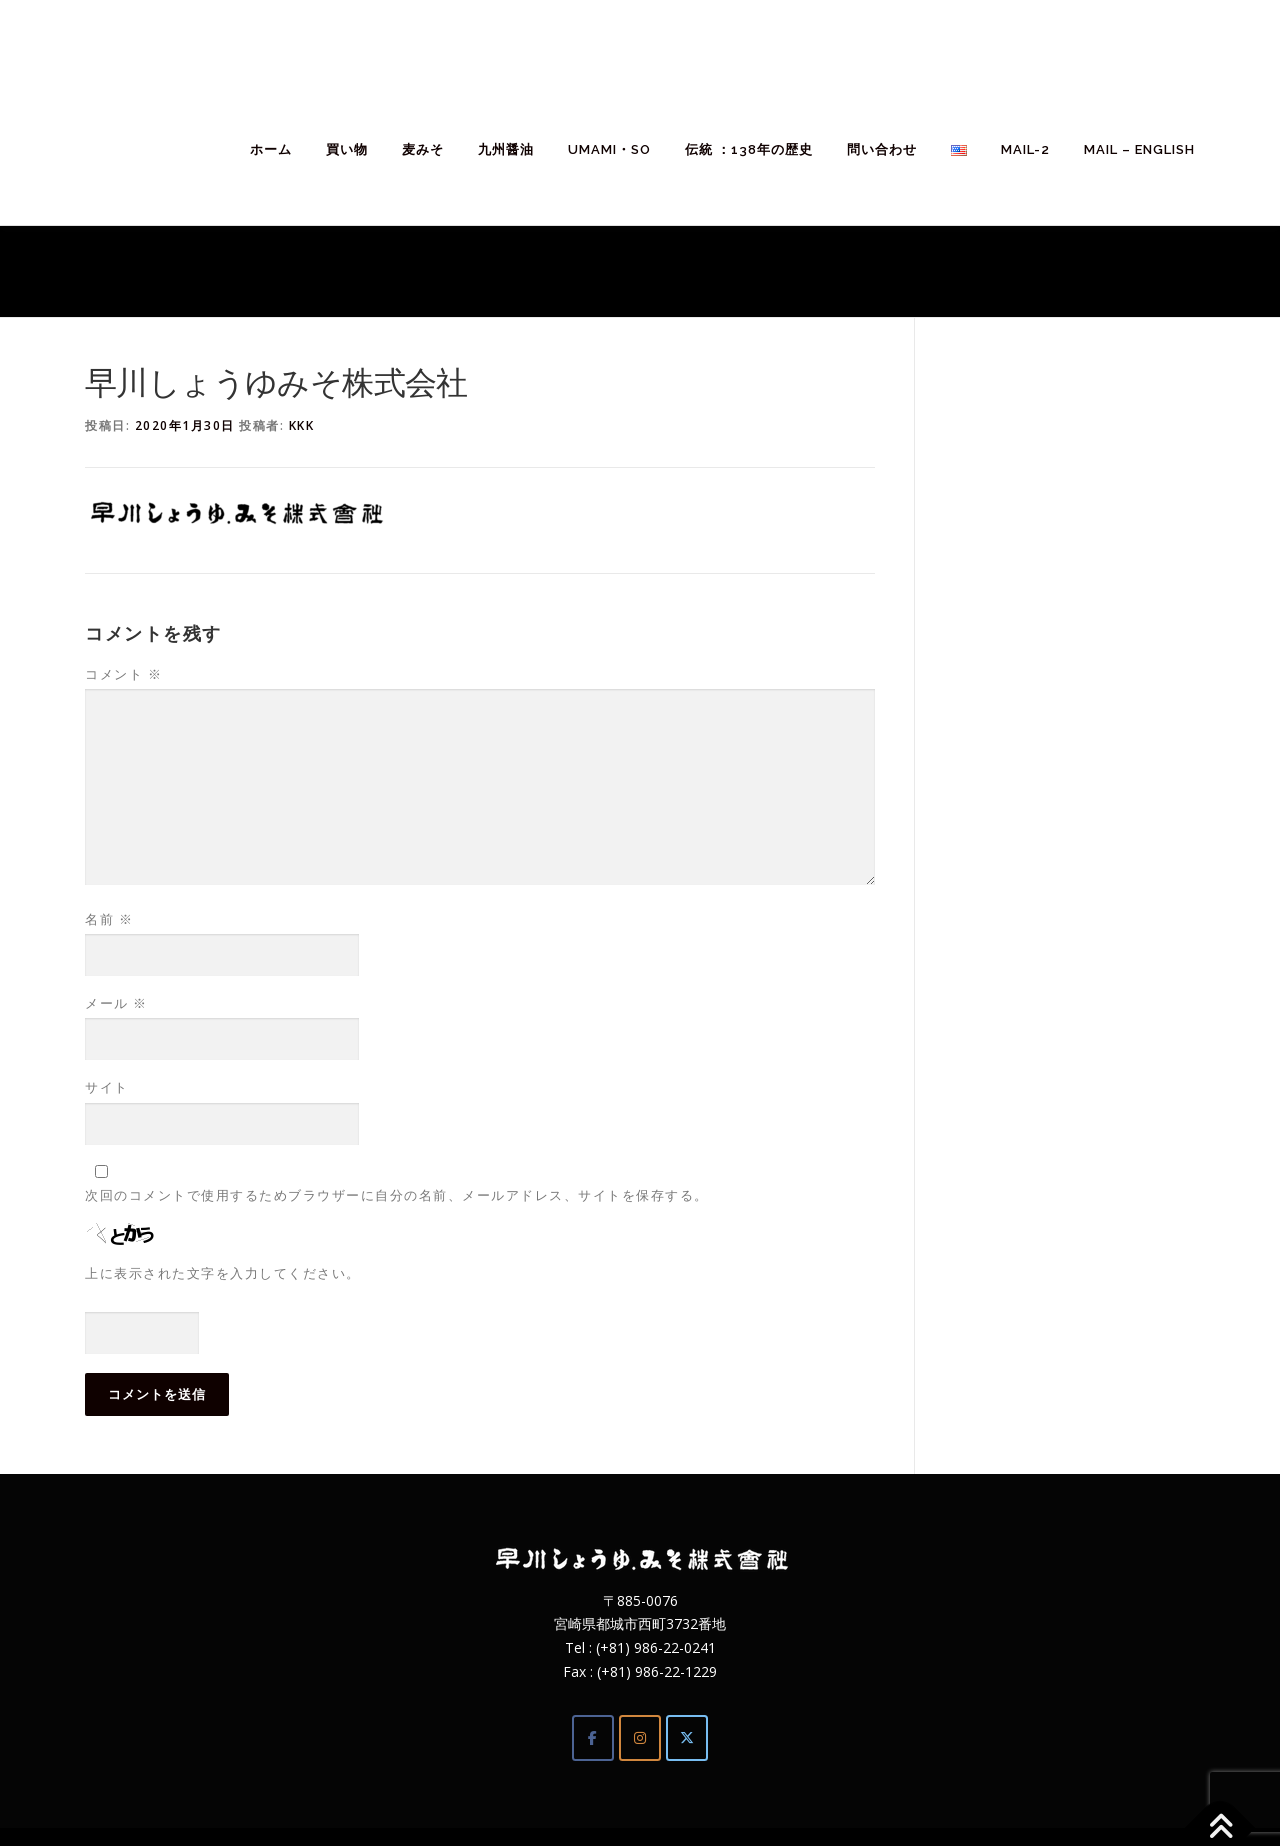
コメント (123, 674)
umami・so (609, 149)
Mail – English (1139, 149)
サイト (107, 1087)
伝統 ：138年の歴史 (749, 149)
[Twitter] (687, 1738)
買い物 (347, 149)
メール (116, 1003)
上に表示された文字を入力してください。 (223, 1273)
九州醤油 (506, 149)
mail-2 (1025, 149)
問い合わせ (882, 149)
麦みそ (423, 149)
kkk (302, 425)
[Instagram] (640, 1738)
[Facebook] (593, 1738)
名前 (109, 919)
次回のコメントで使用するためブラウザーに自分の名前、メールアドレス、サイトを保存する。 (397, 1195)
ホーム (271, 149)
